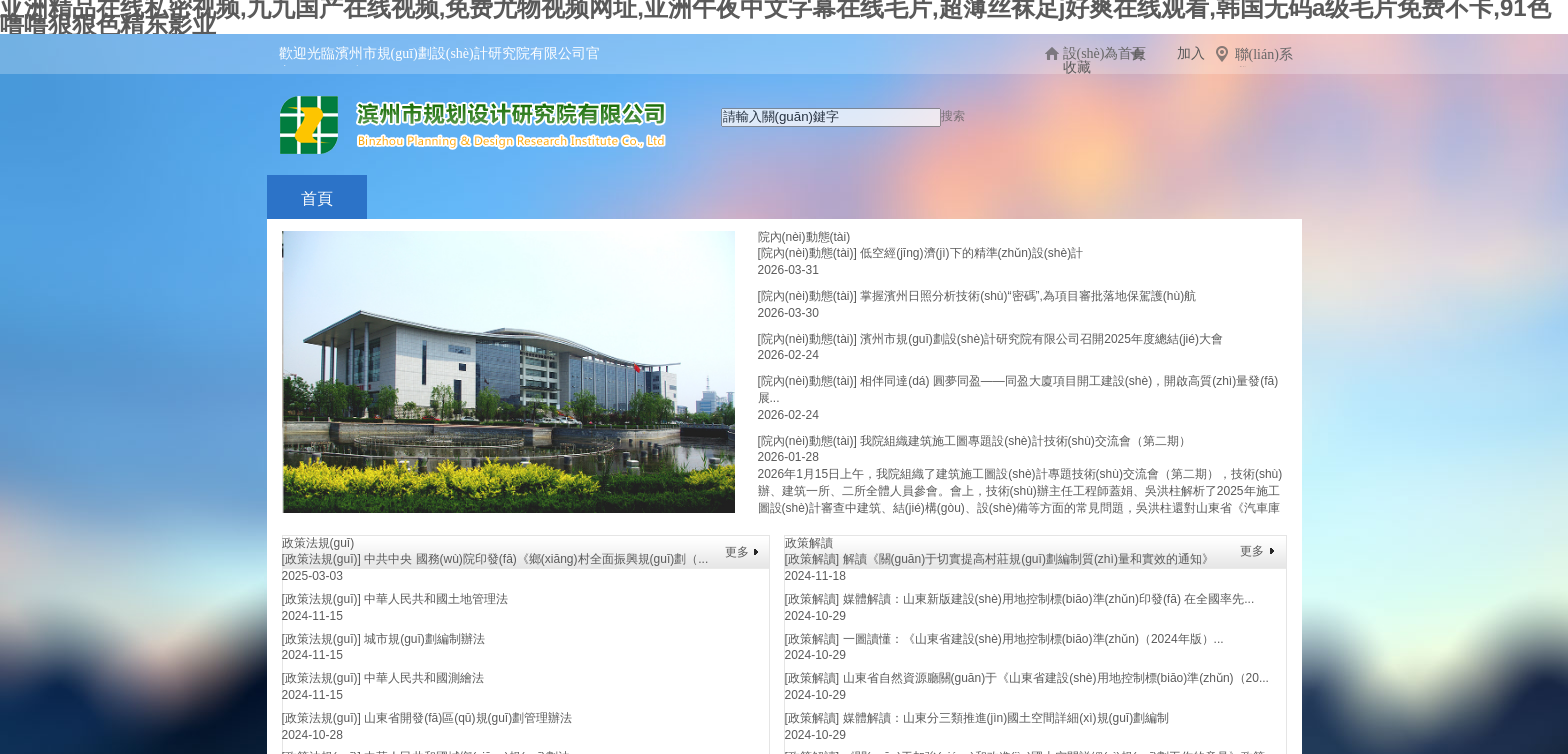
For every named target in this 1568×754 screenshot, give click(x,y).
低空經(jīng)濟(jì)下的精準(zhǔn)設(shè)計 (971, 253)
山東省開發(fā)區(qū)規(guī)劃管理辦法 (468, 718)
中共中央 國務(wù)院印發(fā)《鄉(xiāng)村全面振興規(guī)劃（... (536, 559)
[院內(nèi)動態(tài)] (807, 253)
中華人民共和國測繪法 (424, 678)
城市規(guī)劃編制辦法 (424, 639)
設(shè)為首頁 (1105, 53)
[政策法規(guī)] (321, 559)
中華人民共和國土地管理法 (436, 599)
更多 (737, 552)
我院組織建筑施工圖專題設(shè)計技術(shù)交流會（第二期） (1025, 441)
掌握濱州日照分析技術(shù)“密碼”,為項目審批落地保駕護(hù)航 (1028, 296)
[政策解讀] (812, 559)
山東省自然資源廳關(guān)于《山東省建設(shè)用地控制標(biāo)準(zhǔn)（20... (1056, 678)
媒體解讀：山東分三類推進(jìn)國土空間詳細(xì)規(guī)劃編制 (1006, 718)
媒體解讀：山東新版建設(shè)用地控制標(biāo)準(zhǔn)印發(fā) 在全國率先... (1049, 599)
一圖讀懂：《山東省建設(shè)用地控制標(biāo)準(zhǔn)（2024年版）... (1033, 639)
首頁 (317, 198)
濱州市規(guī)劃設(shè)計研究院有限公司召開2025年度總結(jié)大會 (1041, 339)
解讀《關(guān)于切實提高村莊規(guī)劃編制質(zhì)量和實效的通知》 (1028, 559)
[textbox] (831, 117)
